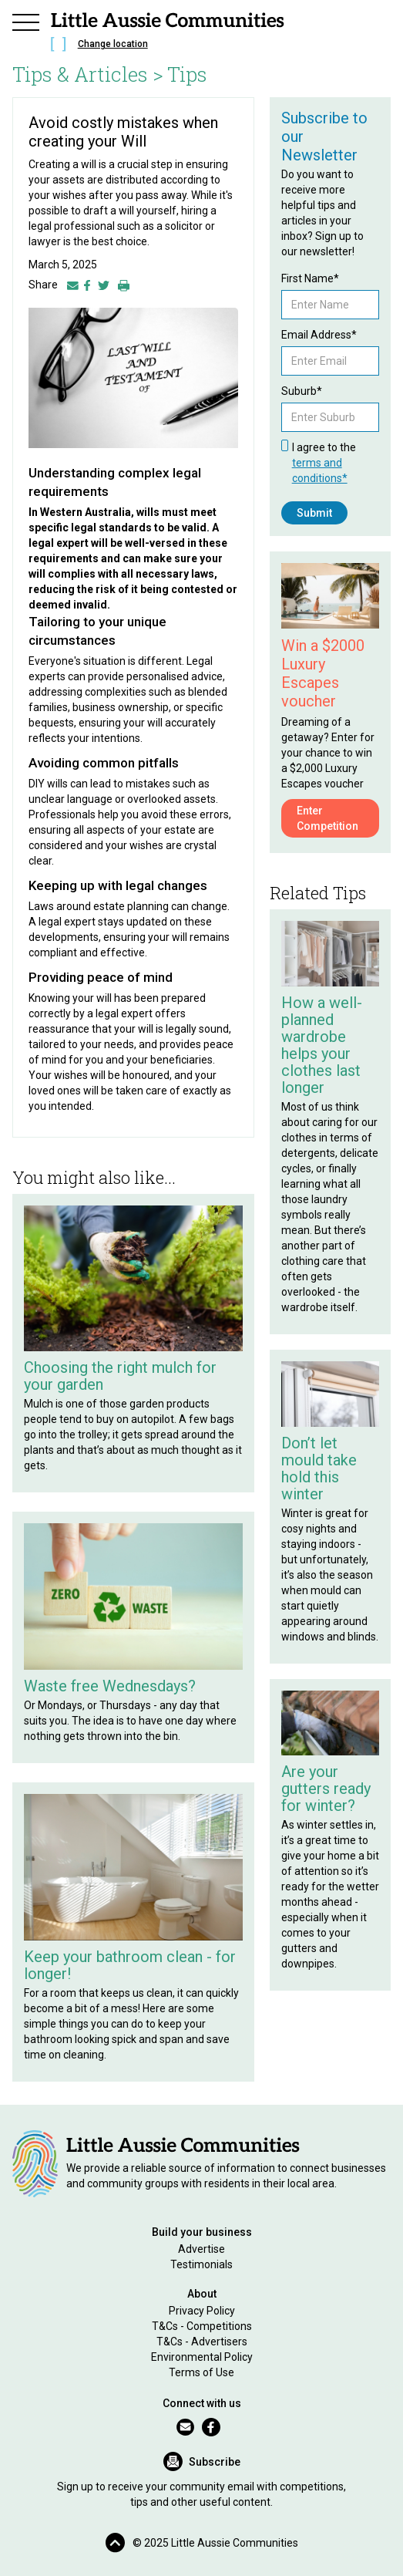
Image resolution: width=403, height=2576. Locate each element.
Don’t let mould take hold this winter (319, 1468)
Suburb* (301, 391)
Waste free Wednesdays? (110, 1685)
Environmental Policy (202, 2357)
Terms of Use (201, 2372)
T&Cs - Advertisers (201, 2341)
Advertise (201, 2249)
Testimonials (201, 2264)
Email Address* (319, 335)
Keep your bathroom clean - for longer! (130, 1965)
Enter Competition (327, 818)
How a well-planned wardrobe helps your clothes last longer (321, 1045)
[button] (26, 20)
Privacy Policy (202, 2311)
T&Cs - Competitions (202, 2326)
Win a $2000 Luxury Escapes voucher (322, 673)
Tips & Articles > (87, 74)
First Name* (310, 278)
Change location (113, 44)
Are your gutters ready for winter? (326, 1788)
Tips (187, 74)
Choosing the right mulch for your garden (120, 1376)
